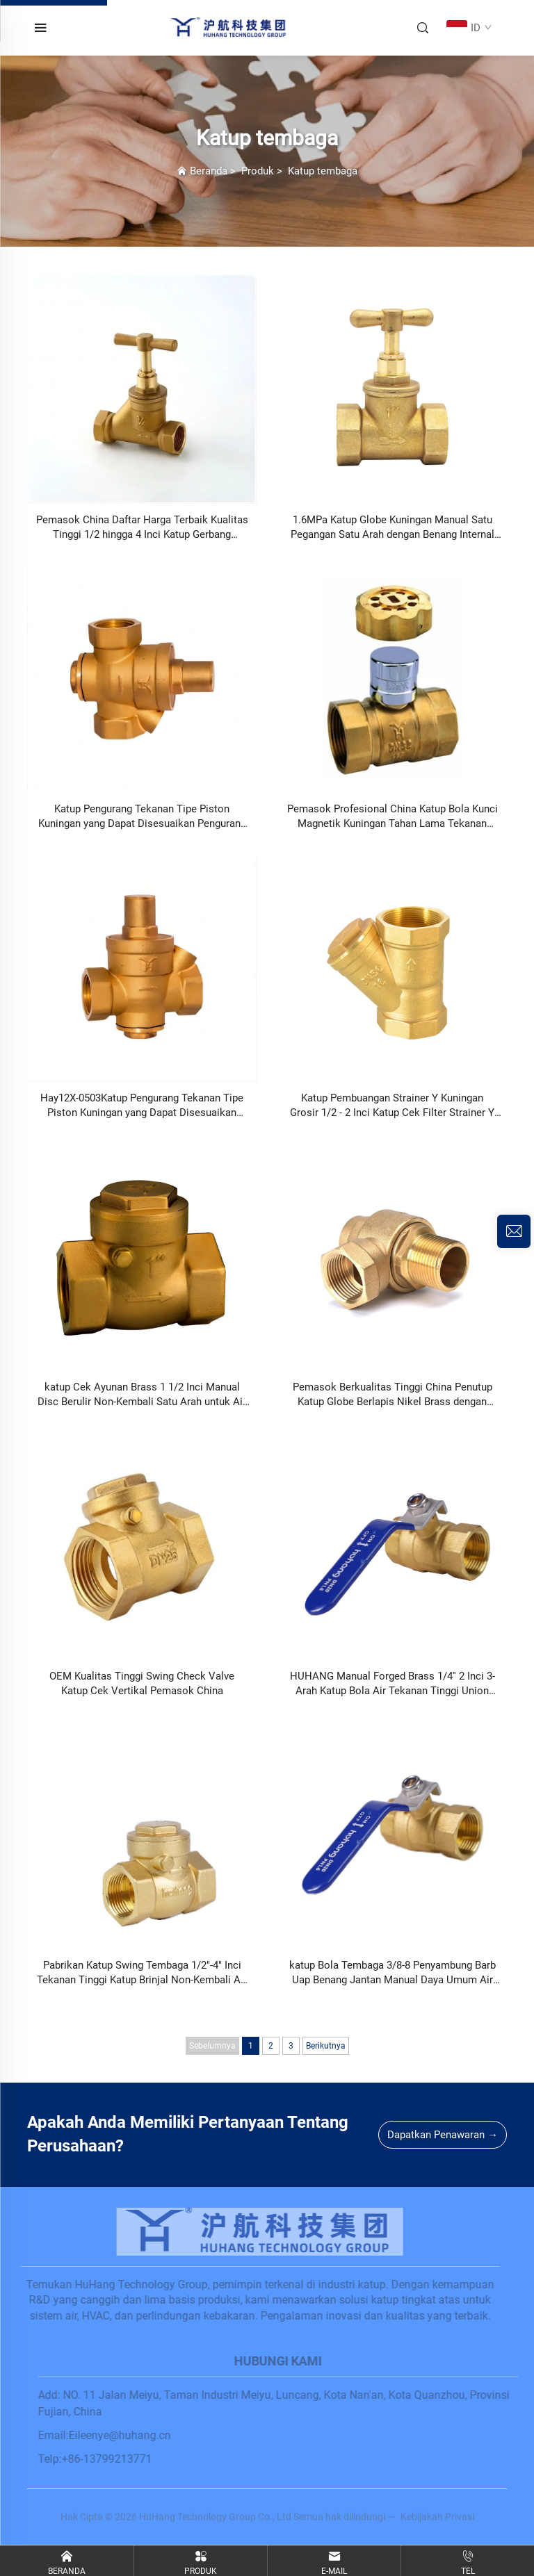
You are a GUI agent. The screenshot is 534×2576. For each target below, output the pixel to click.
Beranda (208, 171)
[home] (229, 26)
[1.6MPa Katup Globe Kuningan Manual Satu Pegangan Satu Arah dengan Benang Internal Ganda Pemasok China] (392, 389)
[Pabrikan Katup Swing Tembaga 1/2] (142, 1835)
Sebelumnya (212, 2046)
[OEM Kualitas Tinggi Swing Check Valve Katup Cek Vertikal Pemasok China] (142, 1546)
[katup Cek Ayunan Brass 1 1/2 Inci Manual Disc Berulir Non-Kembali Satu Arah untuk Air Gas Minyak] (142, 1257)
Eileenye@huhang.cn (128, 2435)
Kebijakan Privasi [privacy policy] (437, 2526)
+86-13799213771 (115, 2459)
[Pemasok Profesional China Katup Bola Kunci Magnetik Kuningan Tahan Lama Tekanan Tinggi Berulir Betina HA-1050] (392, 679)
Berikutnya (326, 2046)
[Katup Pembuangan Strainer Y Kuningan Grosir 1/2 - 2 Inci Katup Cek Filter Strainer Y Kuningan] (392, 968)
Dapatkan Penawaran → (442, 2134)
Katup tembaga (322, 171)
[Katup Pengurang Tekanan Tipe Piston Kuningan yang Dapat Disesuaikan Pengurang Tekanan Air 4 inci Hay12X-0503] (142, 679)
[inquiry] (514, 1231)
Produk (257, 171)
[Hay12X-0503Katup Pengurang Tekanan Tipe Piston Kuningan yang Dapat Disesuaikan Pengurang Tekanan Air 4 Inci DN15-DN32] (142, 968)
